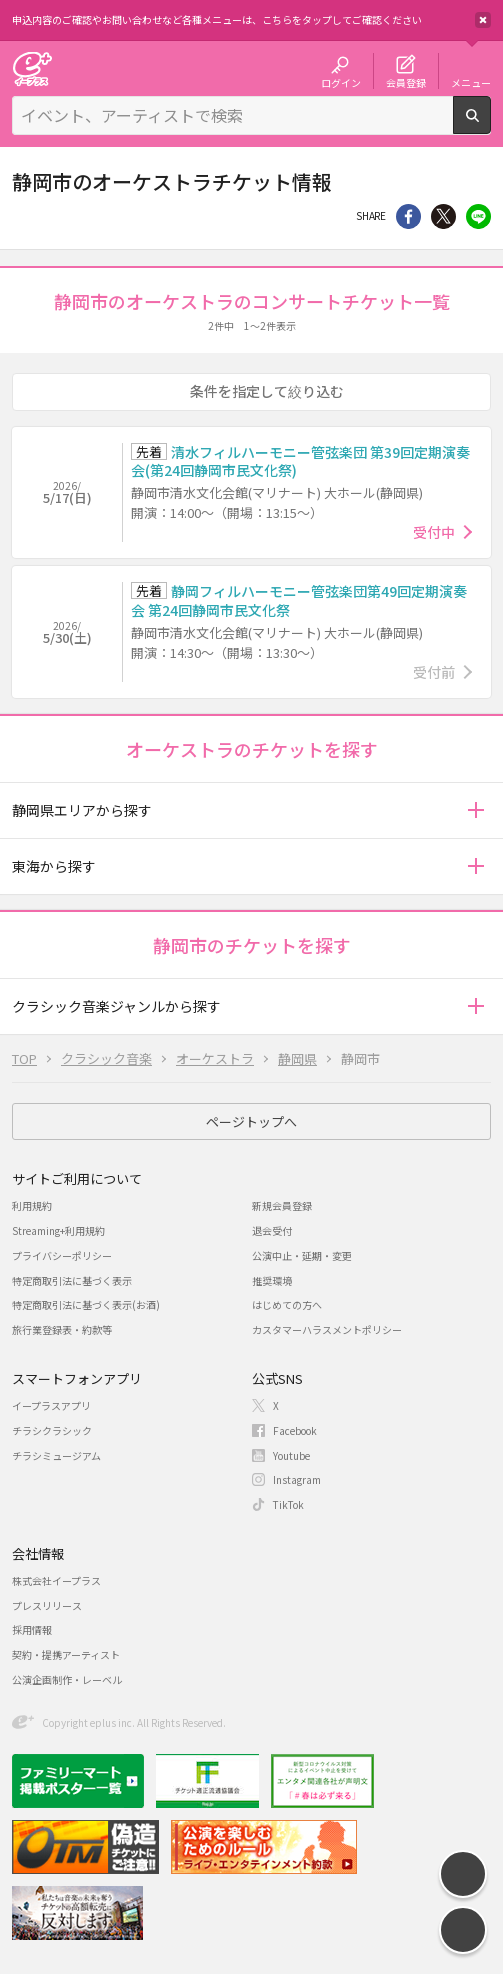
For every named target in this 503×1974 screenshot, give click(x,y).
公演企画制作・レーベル (67, 1679)
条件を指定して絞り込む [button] (267, 391)
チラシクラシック (52, 1430)
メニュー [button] (471, 82)
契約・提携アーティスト (66, 1654)
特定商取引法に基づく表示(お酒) (86, 1304)
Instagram (297, 1479)
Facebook (295, 1430)
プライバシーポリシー (62, 1255)
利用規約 (32, 1205)
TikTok (288, 1504)
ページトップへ (251, 1121)
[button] (475, 810)
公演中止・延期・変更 (302, 1255)
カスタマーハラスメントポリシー (327, 1329)
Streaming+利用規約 (58, 1230)
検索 (490, 126)
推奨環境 (272, 1280)
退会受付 (272, 1230)
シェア (408, 216)
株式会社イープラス (56, 1580)
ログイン (341, 82)
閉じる (483, 20)
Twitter (443, 216)
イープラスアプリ (51, 1405)
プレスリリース (47, 1605)
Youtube (291, 1455)
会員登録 (406, 82)
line (478, 216)
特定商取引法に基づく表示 (72, 1280)
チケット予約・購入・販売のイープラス (32, 68)
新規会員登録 (282, 1205)
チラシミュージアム (56, 1455)
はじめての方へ (287, 1304)
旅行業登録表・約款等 (62, 1329)
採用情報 (32, 1629)
